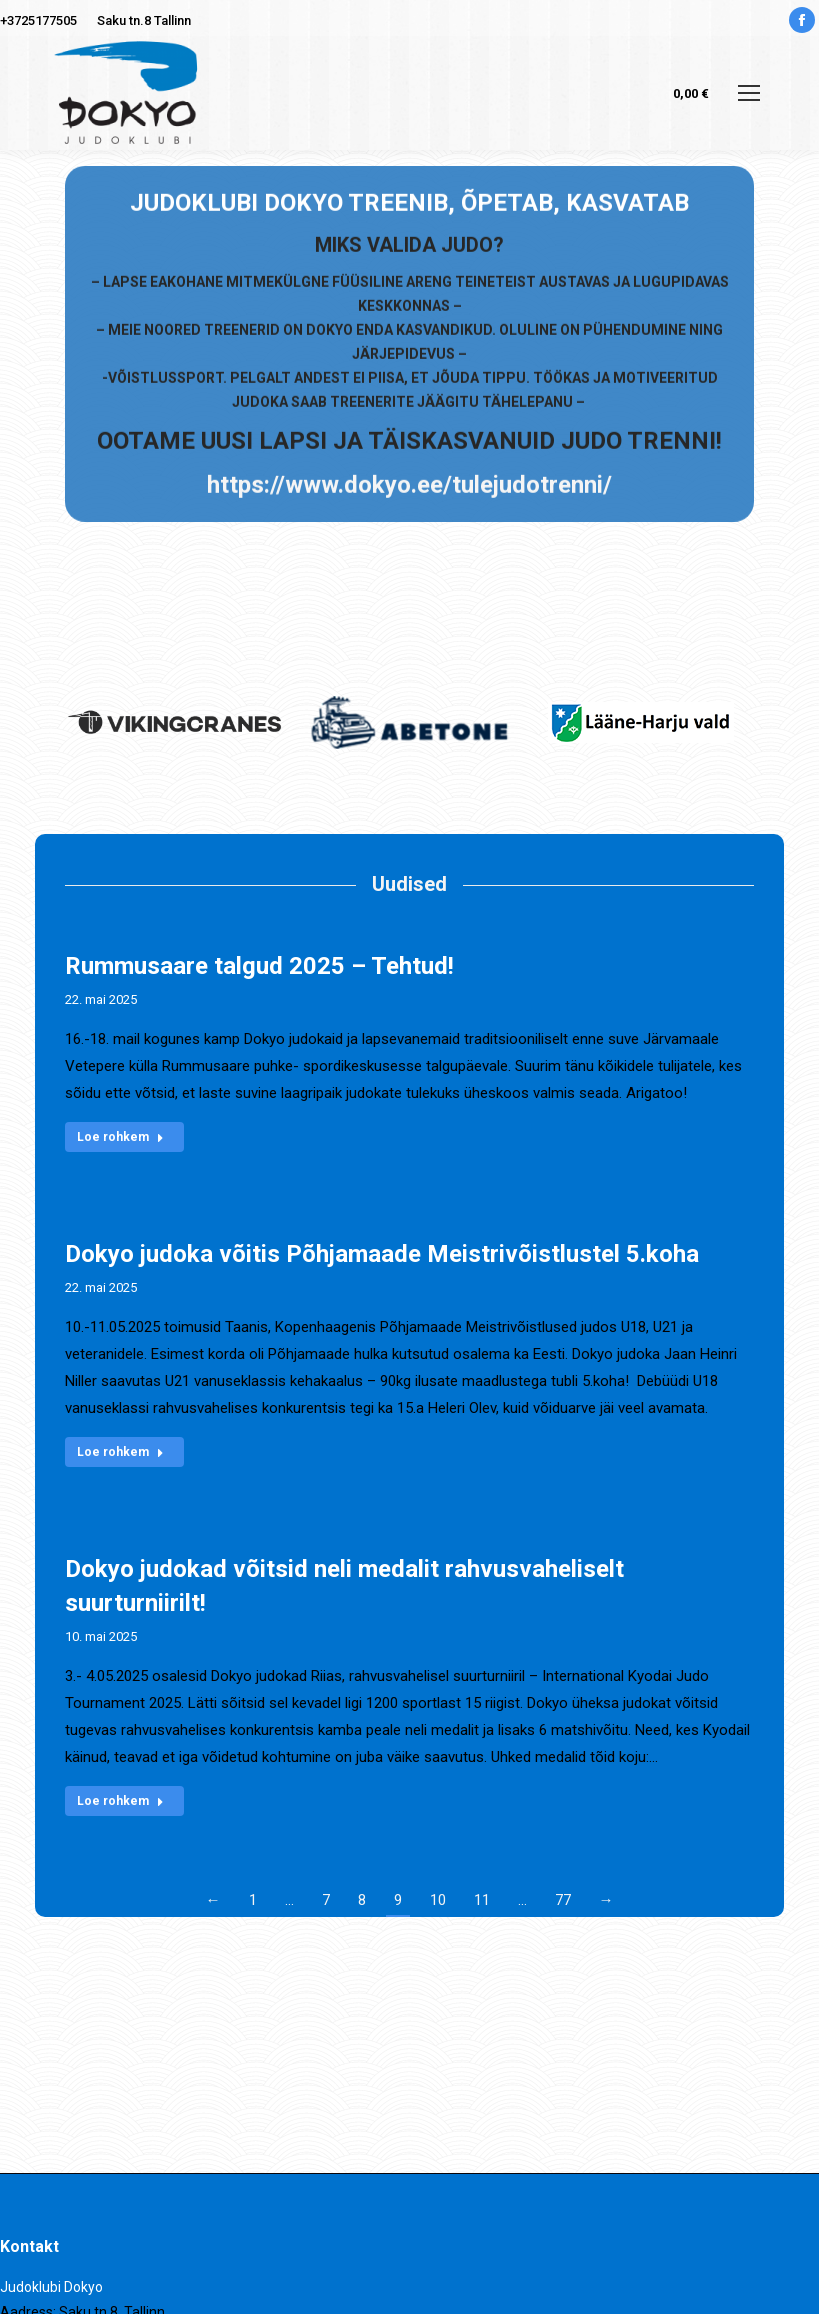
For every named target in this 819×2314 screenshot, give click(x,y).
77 (563, 1900)
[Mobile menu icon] (749, 93)
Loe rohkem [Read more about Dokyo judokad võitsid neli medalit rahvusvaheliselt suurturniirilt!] (120, 1801)
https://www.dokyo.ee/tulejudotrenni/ (409, 249)
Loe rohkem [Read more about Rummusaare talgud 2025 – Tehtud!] (120, 1137)
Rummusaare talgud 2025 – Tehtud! (259, 966)
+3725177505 (38, 20)
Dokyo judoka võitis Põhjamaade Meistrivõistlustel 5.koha (382, 1254)
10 (438, 1900)
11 (482, 1900)
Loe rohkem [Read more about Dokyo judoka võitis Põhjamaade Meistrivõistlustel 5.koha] (120, 1452)
